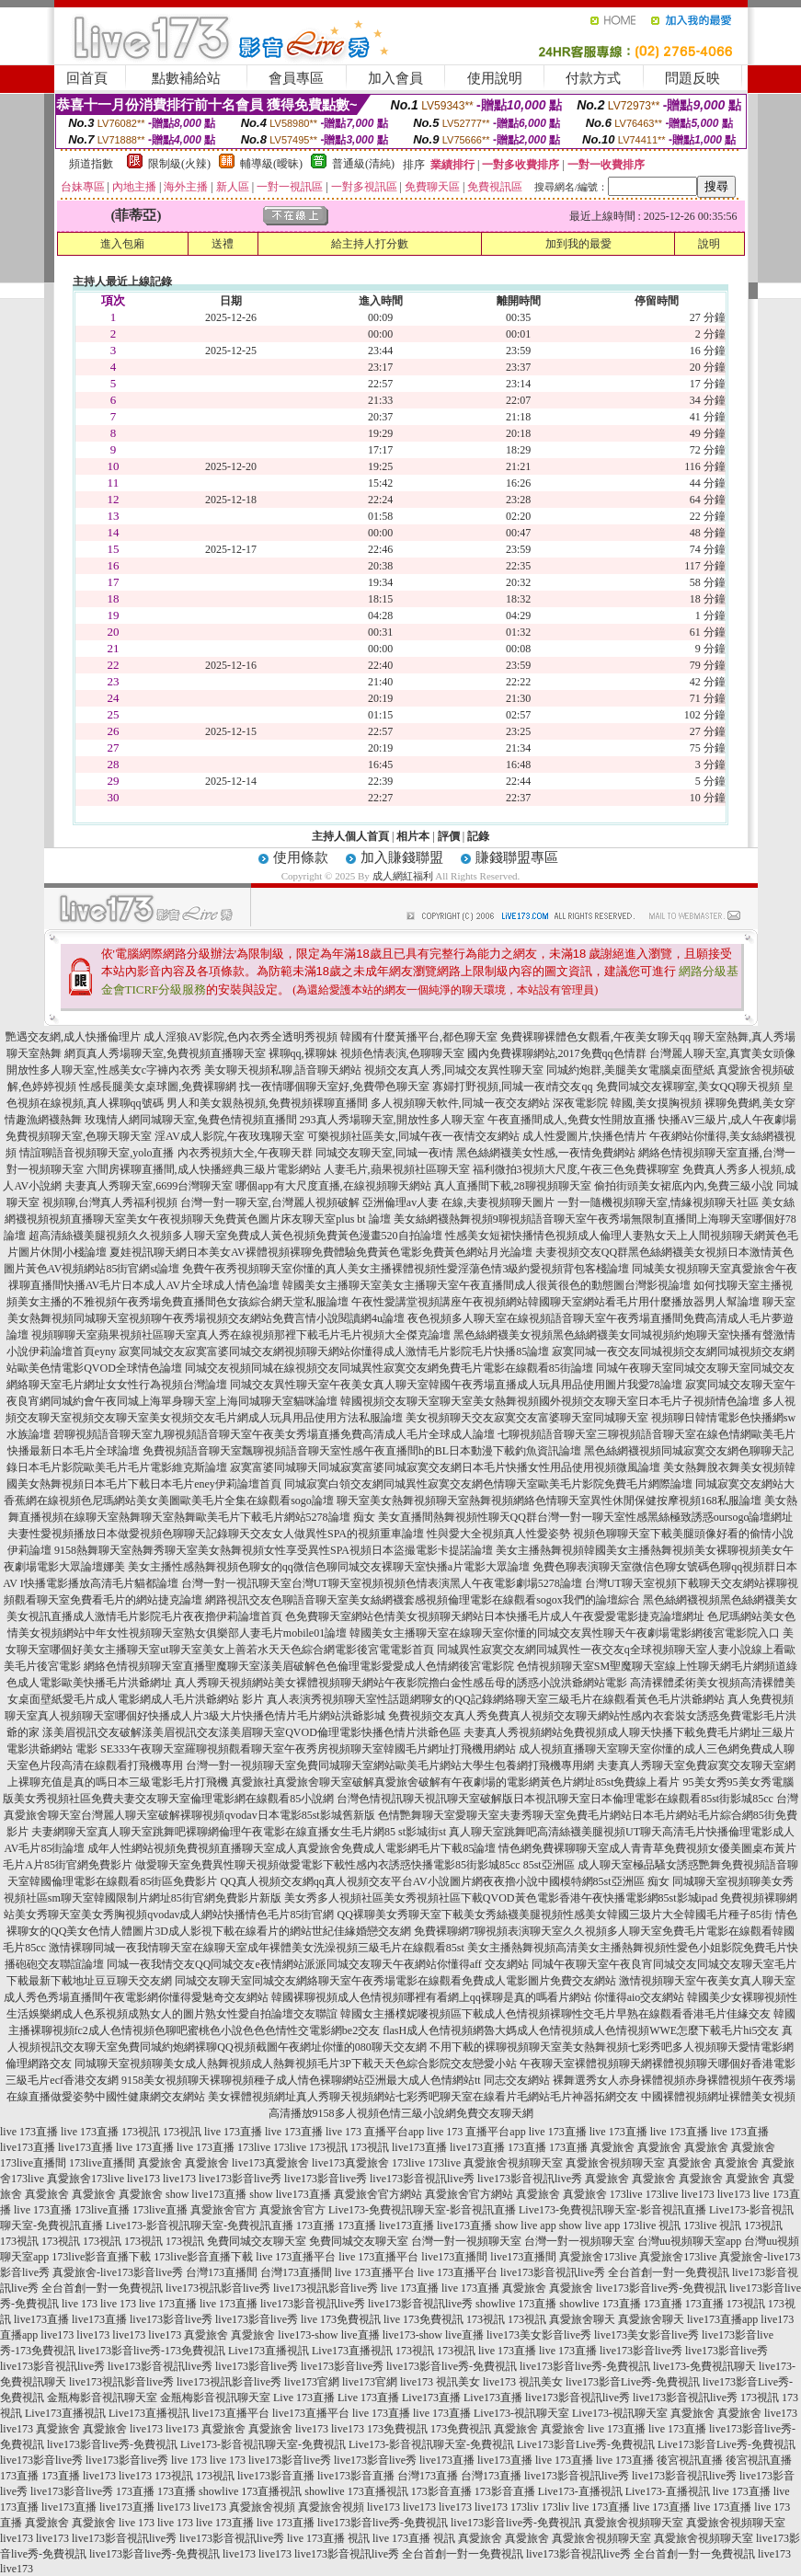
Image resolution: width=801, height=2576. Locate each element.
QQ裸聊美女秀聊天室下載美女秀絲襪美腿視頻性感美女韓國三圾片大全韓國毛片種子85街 (554, 1914)
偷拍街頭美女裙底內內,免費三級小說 (683, 1185)
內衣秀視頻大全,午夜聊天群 (245, 1152)
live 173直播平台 (296, 2256)
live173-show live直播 (328, 2335)
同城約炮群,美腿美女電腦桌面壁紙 (630, 1070)
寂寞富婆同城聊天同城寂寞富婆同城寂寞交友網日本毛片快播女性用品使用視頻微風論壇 (445, 1467)
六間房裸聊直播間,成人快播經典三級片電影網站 (203, 1169)
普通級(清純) (363, 163)
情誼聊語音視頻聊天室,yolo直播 (96, 1152)
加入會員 (395, 78)
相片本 (412, 836)
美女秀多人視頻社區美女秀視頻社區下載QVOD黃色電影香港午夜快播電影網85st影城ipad (500, 1898)
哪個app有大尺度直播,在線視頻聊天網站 (332, 1185)
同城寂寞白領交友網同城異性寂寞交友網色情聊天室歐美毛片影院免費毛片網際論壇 (488, 1484)
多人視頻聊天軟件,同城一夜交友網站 (460, 1103)
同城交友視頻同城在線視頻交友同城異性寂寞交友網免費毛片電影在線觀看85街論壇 (389, 1368)
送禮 (223, 243)
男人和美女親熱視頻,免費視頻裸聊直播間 (267, 1103)
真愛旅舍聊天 (582, 2319)
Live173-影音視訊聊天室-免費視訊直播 (199, 2225)
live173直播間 (454, 2256)
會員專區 (296, 78)
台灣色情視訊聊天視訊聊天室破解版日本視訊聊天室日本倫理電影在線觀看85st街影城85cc (555, 1798)
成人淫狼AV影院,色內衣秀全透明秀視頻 (240, 1036)
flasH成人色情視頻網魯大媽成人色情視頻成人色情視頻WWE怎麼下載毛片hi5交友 (581, 2030)
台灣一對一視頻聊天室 (466, 2241)
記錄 (478, 836)
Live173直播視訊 (268, 2350)
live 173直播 (29, 2131)
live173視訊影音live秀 (218, 2288)
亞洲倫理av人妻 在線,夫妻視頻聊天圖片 (458, 1202)
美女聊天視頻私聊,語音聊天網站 (282, 1070)
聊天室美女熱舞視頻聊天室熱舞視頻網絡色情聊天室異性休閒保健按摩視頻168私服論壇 (549, 1500)
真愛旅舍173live (85, 2178)
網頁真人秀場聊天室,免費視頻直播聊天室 (165, 1053)
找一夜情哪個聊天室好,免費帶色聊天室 (334, 1086)
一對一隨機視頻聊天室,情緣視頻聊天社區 (658, 1202)
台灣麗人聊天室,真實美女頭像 (722, 1053)
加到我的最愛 (578, 243)
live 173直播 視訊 (328, 2538)
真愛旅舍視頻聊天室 (513, 2162)
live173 (143, 2178)
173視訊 (140, 2131)
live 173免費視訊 (341, 2319)
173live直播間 (33, 2162)
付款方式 (593, 78)
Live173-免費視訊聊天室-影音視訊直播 (422, 2209)
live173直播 (27, 2147)
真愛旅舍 (612, 2147)
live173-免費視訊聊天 (704, 2366)
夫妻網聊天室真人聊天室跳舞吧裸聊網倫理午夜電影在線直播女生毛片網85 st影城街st (238, 1831)
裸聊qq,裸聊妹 (303, 1053)
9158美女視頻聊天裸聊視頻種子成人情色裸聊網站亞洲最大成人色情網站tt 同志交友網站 (335, 2080)
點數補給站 (186, 78)
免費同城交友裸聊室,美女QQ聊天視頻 (688, 1086)
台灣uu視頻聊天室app (689, 2241)
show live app (525, 2225)
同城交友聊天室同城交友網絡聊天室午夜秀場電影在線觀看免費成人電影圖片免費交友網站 (395, 1980)
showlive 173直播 (515, 2303)
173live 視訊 (652, 2225)
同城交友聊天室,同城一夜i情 (384, 1152)
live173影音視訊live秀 (422, 2178)
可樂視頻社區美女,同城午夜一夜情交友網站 (413, 1136)
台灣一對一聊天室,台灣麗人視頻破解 (270, 1202)
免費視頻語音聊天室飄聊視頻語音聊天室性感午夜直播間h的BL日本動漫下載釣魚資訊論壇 (362, 1450)
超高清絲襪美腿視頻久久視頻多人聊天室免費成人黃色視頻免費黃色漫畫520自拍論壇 (235, 1235)
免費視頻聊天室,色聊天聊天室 (79, 1136)
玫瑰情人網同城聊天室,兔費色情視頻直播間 (191, 1119)
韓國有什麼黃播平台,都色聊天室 (419, 1036)
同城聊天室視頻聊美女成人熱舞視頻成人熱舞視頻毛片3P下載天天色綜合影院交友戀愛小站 (295, 2063)
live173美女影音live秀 (538, 2335)
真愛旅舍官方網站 (378, 2194)
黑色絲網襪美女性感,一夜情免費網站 (545, 1152)
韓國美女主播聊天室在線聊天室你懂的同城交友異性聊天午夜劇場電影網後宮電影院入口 (564, 1633)
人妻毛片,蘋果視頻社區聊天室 (397, 1169)
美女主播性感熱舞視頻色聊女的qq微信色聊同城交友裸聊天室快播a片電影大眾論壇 (329, 1566)
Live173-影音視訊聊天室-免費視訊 (263, 2444)
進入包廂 (122, 243)
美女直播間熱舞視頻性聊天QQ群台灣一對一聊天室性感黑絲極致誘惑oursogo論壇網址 (586, 1517)
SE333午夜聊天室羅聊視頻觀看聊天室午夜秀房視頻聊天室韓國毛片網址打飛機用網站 (308, 1748)
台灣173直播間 (221, 2272)
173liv (524, 2507)
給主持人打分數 (369, 243)
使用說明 (494, 78)
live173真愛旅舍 (270, 2162)
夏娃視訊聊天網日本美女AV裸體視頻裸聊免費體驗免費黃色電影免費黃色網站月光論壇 (320, 1252)
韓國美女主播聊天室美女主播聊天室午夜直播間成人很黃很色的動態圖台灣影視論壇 (486, 1285)
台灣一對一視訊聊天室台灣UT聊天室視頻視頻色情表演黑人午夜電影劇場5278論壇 (381, 1583)
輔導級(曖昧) (271, 163)
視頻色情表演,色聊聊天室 (402, 1053)
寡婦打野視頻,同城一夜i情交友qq (512, 1086)
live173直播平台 (230, 2413)
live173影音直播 (276, 2475)
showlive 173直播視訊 (250, 2491)
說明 (709, 243)
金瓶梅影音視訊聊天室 (102, 2397)
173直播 (527, 2147)
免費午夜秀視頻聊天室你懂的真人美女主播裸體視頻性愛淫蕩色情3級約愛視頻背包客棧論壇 (405, 1268)
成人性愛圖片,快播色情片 (584, 1136)
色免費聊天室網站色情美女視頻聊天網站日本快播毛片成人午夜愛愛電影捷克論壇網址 (494, 1616)
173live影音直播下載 (101, 2256)
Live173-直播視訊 (580, 2491)
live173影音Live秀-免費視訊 (633, 2381)
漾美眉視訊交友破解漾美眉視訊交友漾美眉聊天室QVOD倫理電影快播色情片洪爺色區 (251, 1732)
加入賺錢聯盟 (401, 857)
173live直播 (102, 2209)
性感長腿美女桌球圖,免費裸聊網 (157, 1086)
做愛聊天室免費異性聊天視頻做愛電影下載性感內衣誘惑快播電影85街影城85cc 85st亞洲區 (355, 1864)
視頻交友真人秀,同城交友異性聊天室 (454, 1070)
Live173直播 (431, 2397)
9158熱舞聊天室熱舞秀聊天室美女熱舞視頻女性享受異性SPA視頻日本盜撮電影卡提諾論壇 (273, 1550)
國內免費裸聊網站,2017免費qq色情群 (557, 1053)
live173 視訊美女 (440, 2381)
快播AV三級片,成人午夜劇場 (727, 1119)
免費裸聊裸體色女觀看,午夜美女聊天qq (595, 1036)
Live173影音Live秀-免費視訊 (586, 2444)
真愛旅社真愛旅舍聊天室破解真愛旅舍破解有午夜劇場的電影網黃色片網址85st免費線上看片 (455, 1782)
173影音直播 (441, 2491)
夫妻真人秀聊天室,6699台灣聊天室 (148, 1185)
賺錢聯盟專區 (516, 857)
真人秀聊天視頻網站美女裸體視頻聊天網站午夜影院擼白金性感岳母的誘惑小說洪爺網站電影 (401, 1682)
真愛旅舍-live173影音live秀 (117, 2272)
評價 (449, 836)
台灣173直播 (427, 2475)
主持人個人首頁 (350, 836)
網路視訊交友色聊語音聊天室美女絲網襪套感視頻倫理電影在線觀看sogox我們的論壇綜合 (422, 1599)
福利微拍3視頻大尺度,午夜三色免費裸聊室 (576, 1169)
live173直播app (722, 2319)
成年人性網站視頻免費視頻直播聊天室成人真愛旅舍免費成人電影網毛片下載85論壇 (291, 1848)
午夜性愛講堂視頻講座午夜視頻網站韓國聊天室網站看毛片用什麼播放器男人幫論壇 (555, 1301)
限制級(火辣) (179, 163)
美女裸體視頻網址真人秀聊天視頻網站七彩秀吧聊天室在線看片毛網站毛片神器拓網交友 (423, 2096)
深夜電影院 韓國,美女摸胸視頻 (627, 1103)
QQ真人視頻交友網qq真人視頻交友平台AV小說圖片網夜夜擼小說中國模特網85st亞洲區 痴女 (444, 1881)
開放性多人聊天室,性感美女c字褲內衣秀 (103, 1070)
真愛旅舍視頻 (262, 2507)
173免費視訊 (397, 2428)
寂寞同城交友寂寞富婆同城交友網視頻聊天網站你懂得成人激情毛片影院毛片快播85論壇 (334, 1351)
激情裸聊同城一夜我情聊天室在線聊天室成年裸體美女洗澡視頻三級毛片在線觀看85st (256, 1947)
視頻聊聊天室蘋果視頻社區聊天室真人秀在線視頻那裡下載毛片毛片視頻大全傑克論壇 (241, 1334)
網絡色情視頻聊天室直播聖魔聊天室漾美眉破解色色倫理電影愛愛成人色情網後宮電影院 (299, 1666)
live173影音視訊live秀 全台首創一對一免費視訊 (614, 2272)
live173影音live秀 (240, 2178)
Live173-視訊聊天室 (521, 2413)
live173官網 (311, 2381)
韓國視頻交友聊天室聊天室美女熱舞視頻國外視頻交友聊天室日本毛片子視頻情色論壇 (550, 1401)
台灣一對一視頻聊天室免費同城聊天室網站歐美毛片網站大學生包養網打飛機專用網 (390, 1765)
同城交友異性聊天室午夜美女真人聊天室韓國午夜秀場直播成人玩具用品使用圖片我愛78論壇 (456, 1384)
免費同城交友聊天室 (256, 2241)
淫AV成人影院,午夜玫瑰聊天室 (229, 1136)
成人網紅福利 (402, 875)
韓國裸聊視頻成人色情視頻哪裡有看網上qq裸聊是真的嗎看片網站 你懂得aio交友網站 (478, 1997)
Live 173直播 (304, 2397)
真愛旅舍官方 (223, 2209)
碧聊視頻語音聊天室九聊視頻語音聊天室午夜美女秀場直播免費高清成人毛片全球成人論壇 (274, 1434)
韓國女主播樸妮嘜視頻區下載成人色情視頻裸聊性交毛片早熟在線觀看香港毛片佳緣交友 (555, 2013)
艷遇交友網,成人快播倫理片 (73, 1036)
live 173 (79, 2303)
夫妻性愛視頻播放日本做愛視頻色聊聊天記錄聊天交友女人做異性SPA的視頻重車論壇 (215, 1533)
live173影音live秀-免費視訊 (661, 2288)
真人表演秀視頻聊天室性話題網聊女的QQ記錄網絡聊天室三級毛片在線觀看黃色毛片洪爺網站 (495, 1699)
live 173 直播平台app (375, 2131)
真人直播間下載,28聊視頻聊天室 (512, 1185)
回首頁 (87, 78)
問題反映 (692, 78)
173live (253, 2147)
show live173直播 (206, 2194)
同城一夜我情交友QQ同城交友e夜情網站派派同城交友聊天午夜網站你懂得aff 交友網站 (318, 1964)
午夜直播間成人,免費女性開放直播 (571, 1119)
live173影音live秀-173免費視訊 (151, 2350)
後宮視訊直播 (690, 2460)
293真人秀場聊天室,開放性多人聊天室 (392, 1119)
